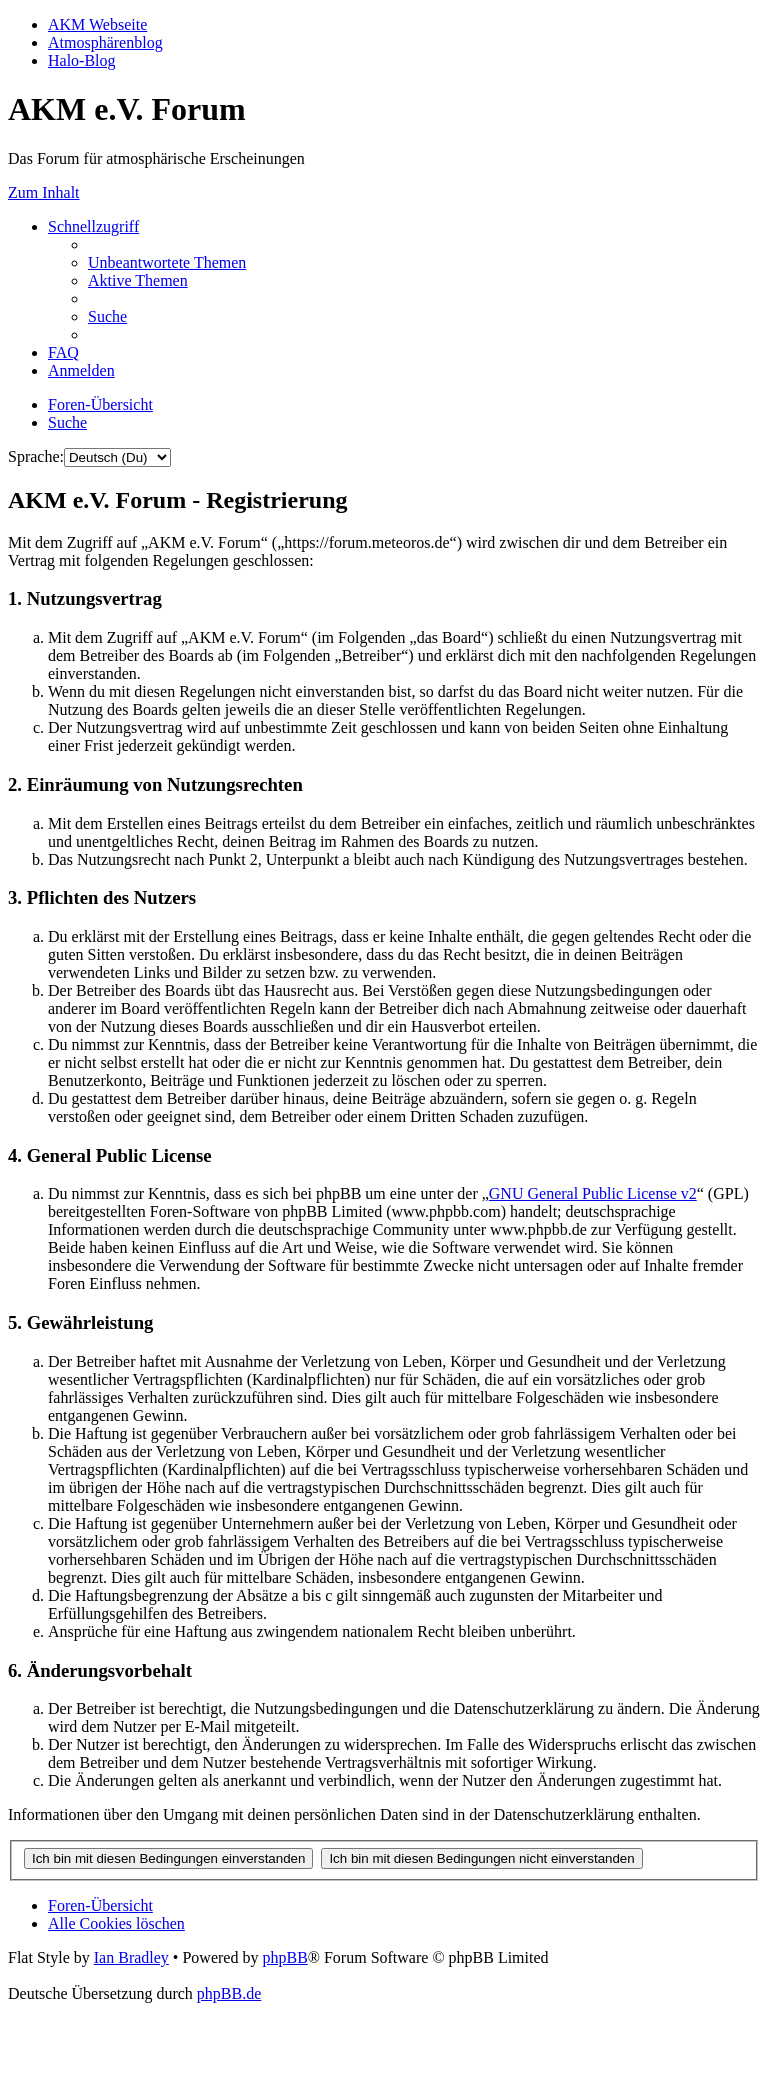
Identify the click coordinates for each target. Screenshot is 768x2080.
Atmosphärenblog (105, 42)
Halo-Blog (82, 60)
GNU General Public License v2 (593, 1193)
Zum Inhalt (44, 192)
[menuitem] (167, 262)
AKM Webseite (97, 24)
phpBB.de (229, 1993)
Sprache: (36, 456)
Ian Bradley (131, 1957)
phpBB (284, 1957)
